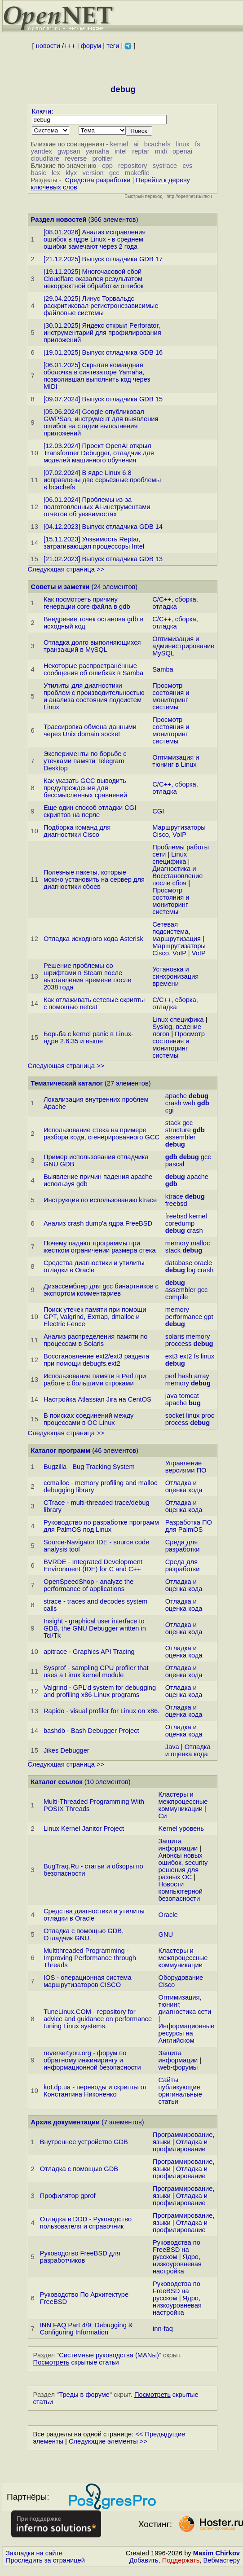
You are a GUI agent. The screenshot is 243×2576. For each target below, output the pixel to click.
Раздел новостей (59, 219)
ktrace (174, 1196)
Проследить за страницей (45, 2560)
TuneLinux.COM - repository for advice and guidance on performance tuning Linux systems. (98, 2019)
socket (174, 1415)
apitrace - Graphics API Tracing (89, 1651)
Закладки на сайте (34, 2553)
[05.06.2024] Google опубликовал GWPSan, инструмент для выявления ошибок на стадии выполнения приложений (101, 422)
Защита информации (178, 1844)
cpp (107, 165)
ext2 (186, 1356)
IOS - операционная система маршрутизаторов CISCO (88, 1981)
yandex (41, 151)
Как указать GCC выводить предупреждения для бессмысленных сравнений (85, 788)
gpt (208, 1316)
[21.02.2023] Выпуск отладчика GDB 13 (103, 559)
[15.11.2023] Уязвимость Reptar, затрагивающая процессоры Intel (94, 543)
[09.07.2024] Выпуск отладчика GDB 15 (103, 399)
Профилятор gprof (68, 2195)
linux (183, 144)
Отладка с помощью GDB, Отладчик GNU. (84, 1934)
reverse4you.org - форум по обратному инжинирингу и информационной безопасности (92, 2060)
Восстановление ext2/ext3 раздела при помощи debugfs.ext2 (96, 1360)
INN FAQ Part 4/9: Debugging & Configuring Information (86, 2328)
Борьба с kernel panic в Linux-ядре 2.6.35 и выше (88, 1037)
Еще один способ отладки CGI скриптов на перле (90, 811)
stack (173, 1122)
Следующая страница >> (66, 569)
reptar (140, 151)
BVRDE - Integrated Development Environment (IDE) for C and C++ (93, 1565)
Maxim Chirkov (216, 2553)
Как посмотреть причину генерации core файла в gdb (87, 603)
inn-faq (163, 2328)
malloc (200, 1243)
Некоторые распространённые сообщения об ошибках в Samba (93, 669)
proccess (178, 1343)
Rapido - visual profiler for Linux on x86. (101, 1710)
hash (185, 1376)
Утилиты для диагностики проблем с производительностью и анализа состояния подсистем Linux (94, 696)
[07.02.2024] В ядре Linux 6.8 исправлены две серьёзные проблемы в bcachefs (102, 480)
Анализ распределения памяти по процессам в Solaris (95, 1340)
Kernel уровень (181, 1828)
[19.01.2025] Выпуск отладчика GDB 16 (103, 352)
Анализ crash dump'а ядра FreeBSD (98, 1223)
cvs (187, 165)
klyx (71, 172)
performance (183, 1316)
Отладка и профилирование (180, 2145)
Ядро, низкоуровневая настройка (177, 2264)
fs (197, 144)
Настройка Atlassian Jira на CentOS (97, 1399)
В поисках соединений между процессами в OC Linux (88, 1419)
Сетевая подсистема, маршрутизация (176, 931)
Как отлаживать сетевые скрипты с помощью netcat (94, 1003)
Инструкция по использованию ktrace (100, 1200)
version (92, 172)
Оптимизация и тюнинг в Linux (175, 761)
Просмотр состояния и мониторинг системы (170, 696)
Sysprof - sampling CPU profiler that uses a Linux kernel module (96, 1671)
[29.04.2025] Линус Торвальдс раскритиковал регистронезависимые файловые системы (101, 306)
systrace (165, 165)
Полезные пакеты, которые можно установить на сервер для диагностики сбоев (94, 879)
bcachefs (157, 144)
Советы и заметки (60, 586)
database (178, 1262)
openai (182, 151)
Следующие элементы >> (108, 2441)
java (171, 1395)
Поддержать (181, 2560)
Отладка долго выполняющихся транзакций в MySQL (92, 646)
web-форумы (178, 2067)
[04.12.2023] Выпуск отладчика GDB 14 (103, 526)
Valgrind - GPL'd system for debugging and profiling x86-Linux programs (100, 1691)
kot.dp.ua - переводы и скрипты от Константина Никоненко (95, 2091)
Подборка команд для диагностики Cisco (77, 831)
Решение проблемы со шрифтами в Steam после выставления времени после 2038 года (88, 976)
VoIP (199, 953)
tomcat (189, 1395)
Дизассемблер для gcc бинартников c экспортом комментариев (101, 1290)
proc (208, 1415)
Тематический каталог (67, 1083)
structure (178, 1130)
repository (132, 165)
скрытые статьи (76, 2362)
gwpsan (68, 151)
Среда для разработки (182, 1546)
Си (163, 1816)
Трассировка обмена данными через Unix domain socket (90, 730)
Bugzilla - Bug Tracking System (89, 1466)
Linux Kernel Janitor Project (84, 1828)
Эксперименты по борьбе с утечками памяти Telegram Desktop (85, 761)
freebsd (176, 1203)
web (189, 1103)
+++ (69, 45)
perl (170, 1376)
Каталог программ (61, 1450)
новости (48, 45)
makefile (137, 172)
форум (91, 45)
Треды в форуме (84, 2394)
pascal (174, 1164)
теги (112, 45)
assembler (180, 1137)
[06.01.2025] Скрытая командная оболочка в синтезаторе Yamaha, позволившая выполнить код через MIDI (97, 375)
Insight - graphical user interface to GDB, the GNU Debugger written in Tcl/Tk (95, 1628)
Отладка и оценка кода (184, 1486)
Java (172, 1746)
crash (173, 1103)
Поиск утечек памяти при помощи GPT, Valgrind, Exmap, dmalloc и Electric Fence (95, 1317)
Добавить (144, 2560)
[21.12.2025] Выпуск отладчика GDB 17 (103, 259)
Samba (162, 669)
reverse (76, 158)
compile (176, 1297)
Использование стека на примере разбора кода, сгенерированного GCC (101, 1133)
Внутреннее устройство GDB (84, 2141)
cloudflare (45, 158)
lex (56, 172)
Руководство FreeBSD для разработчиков (80, 2257)
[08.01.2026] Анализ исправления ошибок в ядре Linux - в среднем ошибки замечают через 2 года (95, 239)
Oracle (168, 1914)
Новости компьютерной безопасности (181, 1891)
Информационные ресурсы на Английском (187, 2033)
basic (38, 172)
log (191, 1270)
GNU (166, 1934)
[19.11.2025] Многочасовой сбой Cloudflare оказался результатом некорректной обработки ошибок (94, 279)
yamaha (97, 151)
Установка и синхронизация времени (175, 976)
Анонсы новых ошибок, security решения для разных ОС (183, 1866)
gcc (114, 172)
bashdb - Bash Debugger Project (91, 1730)
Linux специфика (169, 858)
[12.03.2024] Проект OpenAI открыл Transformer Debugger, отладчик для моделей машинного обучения (99, 453)
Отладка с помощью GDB (79, 2168)
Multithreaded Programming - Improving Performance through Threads (90, 1958)
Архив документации (65, 2122)
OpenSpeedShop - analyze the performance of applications (88, 1585)
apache (176, 1095)
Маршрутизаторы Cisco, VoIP (179, 831)
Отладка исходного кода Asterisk (93, 938)
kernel (119, 144)
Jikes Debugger (66, 1750)
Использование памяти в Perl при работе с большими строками (95, 1379)
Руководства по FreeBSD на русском (176, 2249)
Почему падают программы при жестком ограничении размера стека (100, 1247)
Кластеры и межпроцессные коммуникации (183, 1801)
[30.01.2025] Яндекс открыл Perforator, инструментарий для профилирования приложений (102, 332)
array (201, 1376)
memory (177, 1243)
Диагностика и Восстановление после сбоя (177, 876)
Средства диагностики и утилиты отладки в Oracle (94, 1266)
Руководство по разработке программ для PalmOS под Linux (101, 1526)
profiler (102, 158)
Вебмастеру (221, 2560)
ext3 (171, 1356)
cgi (169, 1110)
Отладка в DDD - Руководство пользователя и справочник (86, 2223)
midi (161, 151)
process (176, 1422)
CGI (158, 811)
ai (135, 144)
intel (121, 151)
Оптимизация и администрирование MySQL (183, 646)
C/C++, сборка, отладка (175, 603)
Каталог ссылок (57, 1781)
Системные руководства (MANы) (109, 2355)
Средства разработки (98, 180)
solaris (174, 1336)
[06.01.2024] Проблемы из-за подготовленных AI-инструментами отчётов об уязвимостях (97, 507)
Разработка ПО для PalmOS (188, 1526)
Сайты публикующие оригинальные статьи (180, 2090)
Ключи (42, 111)
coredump (179, 1223)
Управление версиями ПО (186, 1466)
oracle (203, 1262)
